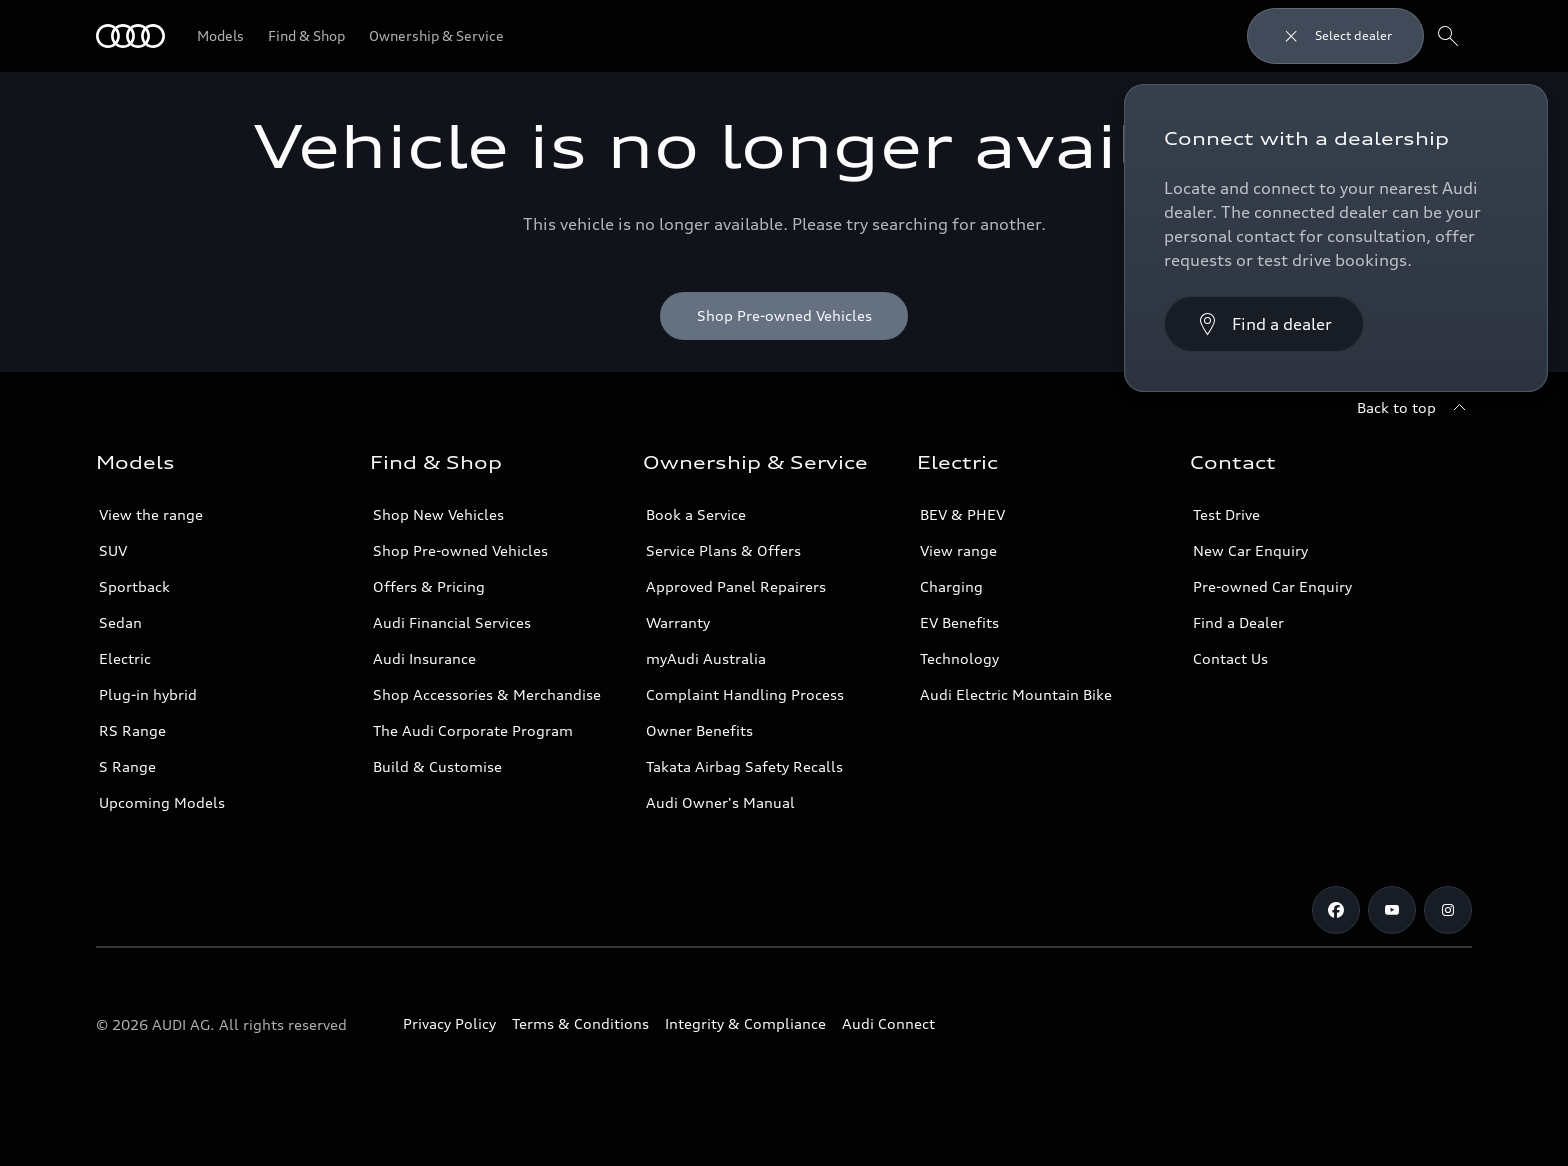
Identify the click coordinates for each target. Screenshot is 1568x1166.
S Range (127, 766)
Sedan (120, 622)
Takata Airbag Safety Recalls (744, 766)
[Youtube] (1392, 910)
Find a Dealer (1238, 622)
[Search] (1448, 36)
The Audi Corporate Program (473, 730)
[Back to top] (1414, 408)
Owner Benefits (699, 730)
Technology (959, 658)
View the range (151, 514)
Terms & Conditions (580, 1023)
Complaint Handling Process (745, 694)
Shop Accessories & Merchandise (487, 694)
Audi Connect (888, 1023)
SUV (113, 550)
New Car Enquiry (1250, 550)
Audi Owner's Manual (720, 802)
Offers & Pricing (429, 586)
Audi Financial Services (452, 622)
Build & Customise (437, 766)
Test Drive (1226, 514)
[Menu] (130, 36)
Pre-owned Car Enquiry (1272, 586)
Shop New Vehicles (438, 514)
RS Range (132, 730)
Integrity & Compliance (745, 1023)
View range (958, 550)
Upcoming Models (162, 802)
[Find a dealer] (1264, 324)
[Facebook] (1336, 910)
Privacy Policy (449, 1023)
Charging (951, 586)
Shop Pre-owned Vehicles (460, 550)
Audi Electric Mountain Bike (1016, 694)
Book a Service (696, 514)
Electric (125, 658)
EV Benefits (959, 622)
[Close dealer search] (1335, 36)
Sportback (134, 586)
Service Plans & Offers (723, 550)
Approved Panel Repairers (736, 586)
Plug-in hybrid (148, 694)
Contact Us (1230, 658)
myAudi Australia (706, 658)
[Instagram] (1448, 910)
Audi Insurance (424, 658)
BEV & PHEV (962, 514)
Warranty (678, 622)
